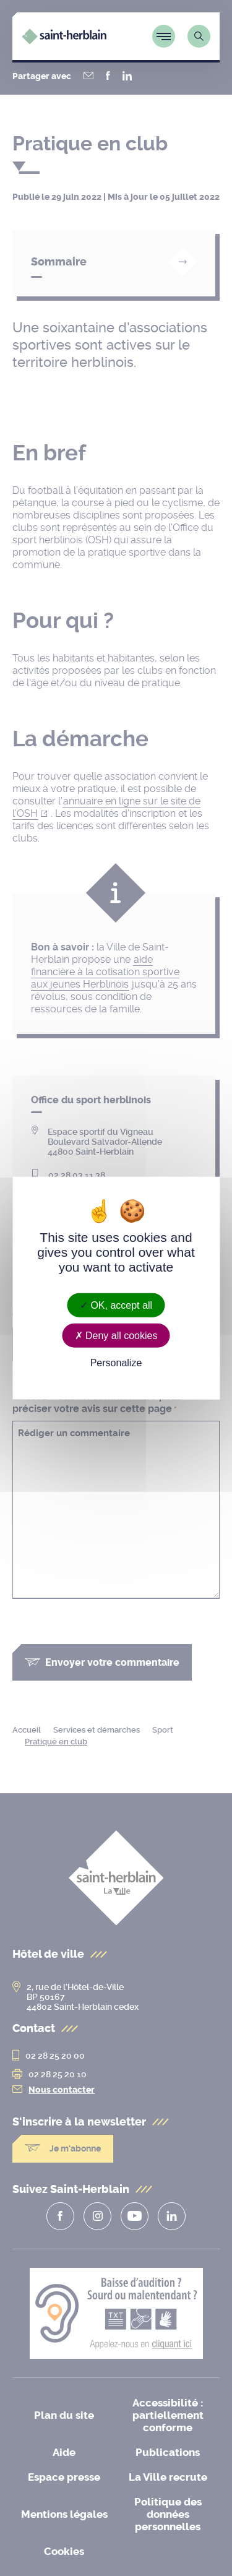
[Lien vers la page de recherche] (198, 36)
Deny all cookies (116, 1335)
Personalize (116, 1363)
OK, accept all (116, 1304)
